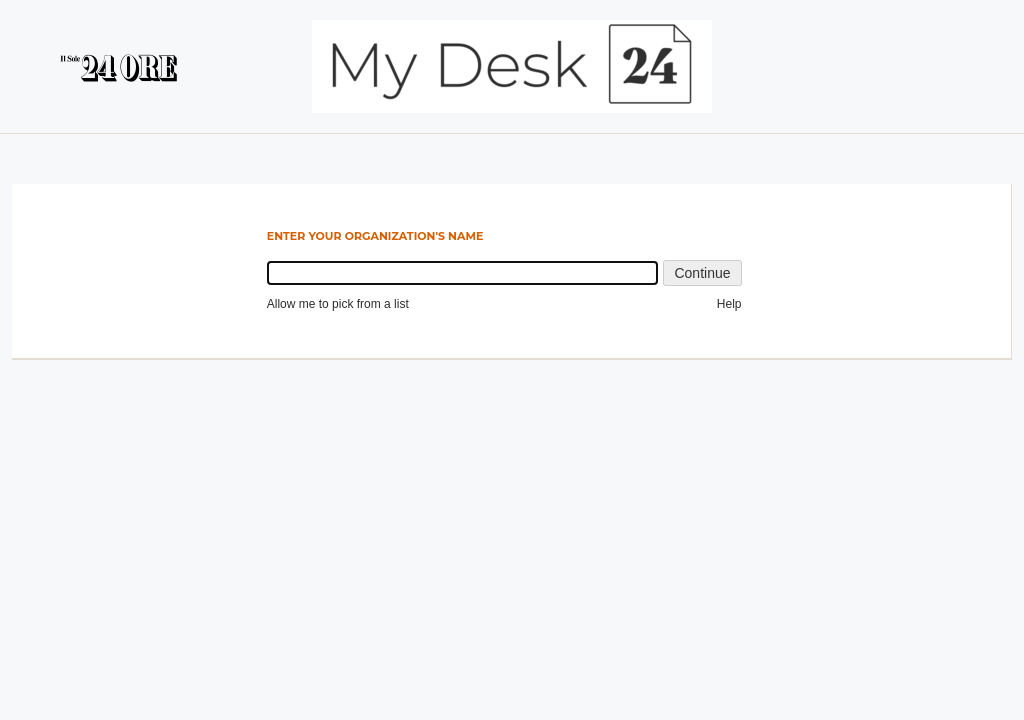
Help (729, 304)
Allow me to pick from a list (338, 304)
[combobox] (463, 273)
